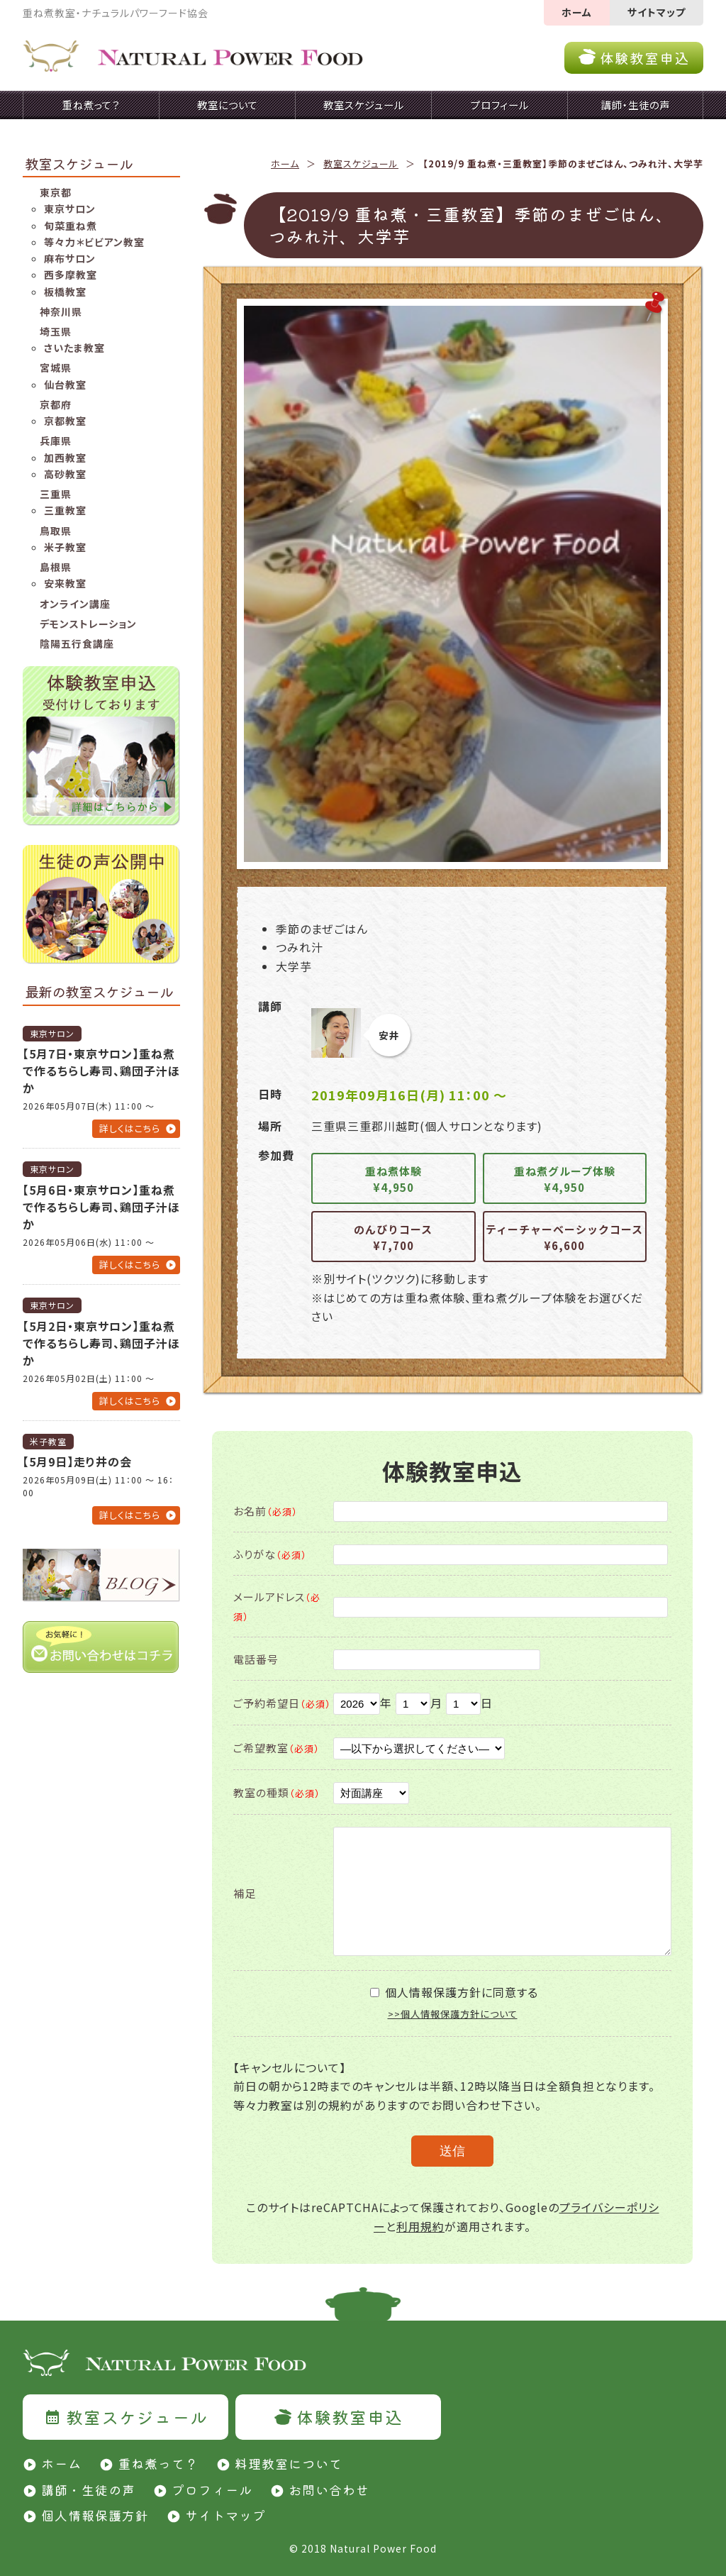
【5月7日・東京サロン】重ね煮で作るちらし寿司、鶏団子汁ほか (101, 1070)
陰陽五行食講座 (77, 643)
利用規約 (420, 2226)
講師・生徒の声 (88, 2489)
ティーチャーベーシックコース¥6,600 (564, 1237)
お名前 (265, 1510)
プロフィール (212, 2489)
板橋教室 (65, 291)
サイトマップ (656, 12)
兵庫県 (56, 440)
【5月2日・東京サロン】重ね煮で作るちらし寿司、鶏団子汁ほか (101, 1343)
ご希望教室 (276, 1747)
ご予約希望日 (282, 1703)
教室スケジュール (360, 163)
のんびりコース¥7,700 (393, 1237)
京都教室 (65, 421)
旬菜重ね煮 (70, 226)
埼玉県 (56, 331)
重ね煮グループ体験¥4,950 (564, 1179)
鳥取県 (56, 531)
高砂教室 (65, 474)
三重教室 (65, 510)
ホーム (577, 12)
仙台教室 (65, 384)
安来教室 (65, 583)
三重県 (56, 494)
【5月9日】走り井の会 (77, 1461)
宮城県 (56, 367)
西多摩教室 (70, 274)
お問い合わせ (329, 2489)
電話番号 (256, 1659)
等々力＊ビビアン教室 (94, 242)
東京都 (56, 192)
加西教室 (65, 457)
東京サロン (70, 208)
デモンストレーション (88, 624)
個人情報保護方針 (95, 2515)
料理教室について (288, 2463)
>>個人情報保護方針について (453, 2014)
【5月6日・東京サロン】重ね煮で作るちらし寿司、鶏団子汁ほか (101, 1206)
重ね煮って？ (158, 2463)
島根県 (56, 567)
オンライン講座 (75, 604)
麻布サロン (70, 258)
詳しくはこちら (129, 1128)
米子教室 (65, 547)
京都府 (56, 404)
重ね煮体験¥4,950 (393, 1179)
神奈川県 (61, 311)
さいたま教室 (74, 348)
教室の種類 (276, 1792)
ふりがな (270, 1554)
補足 (244, 1893)
